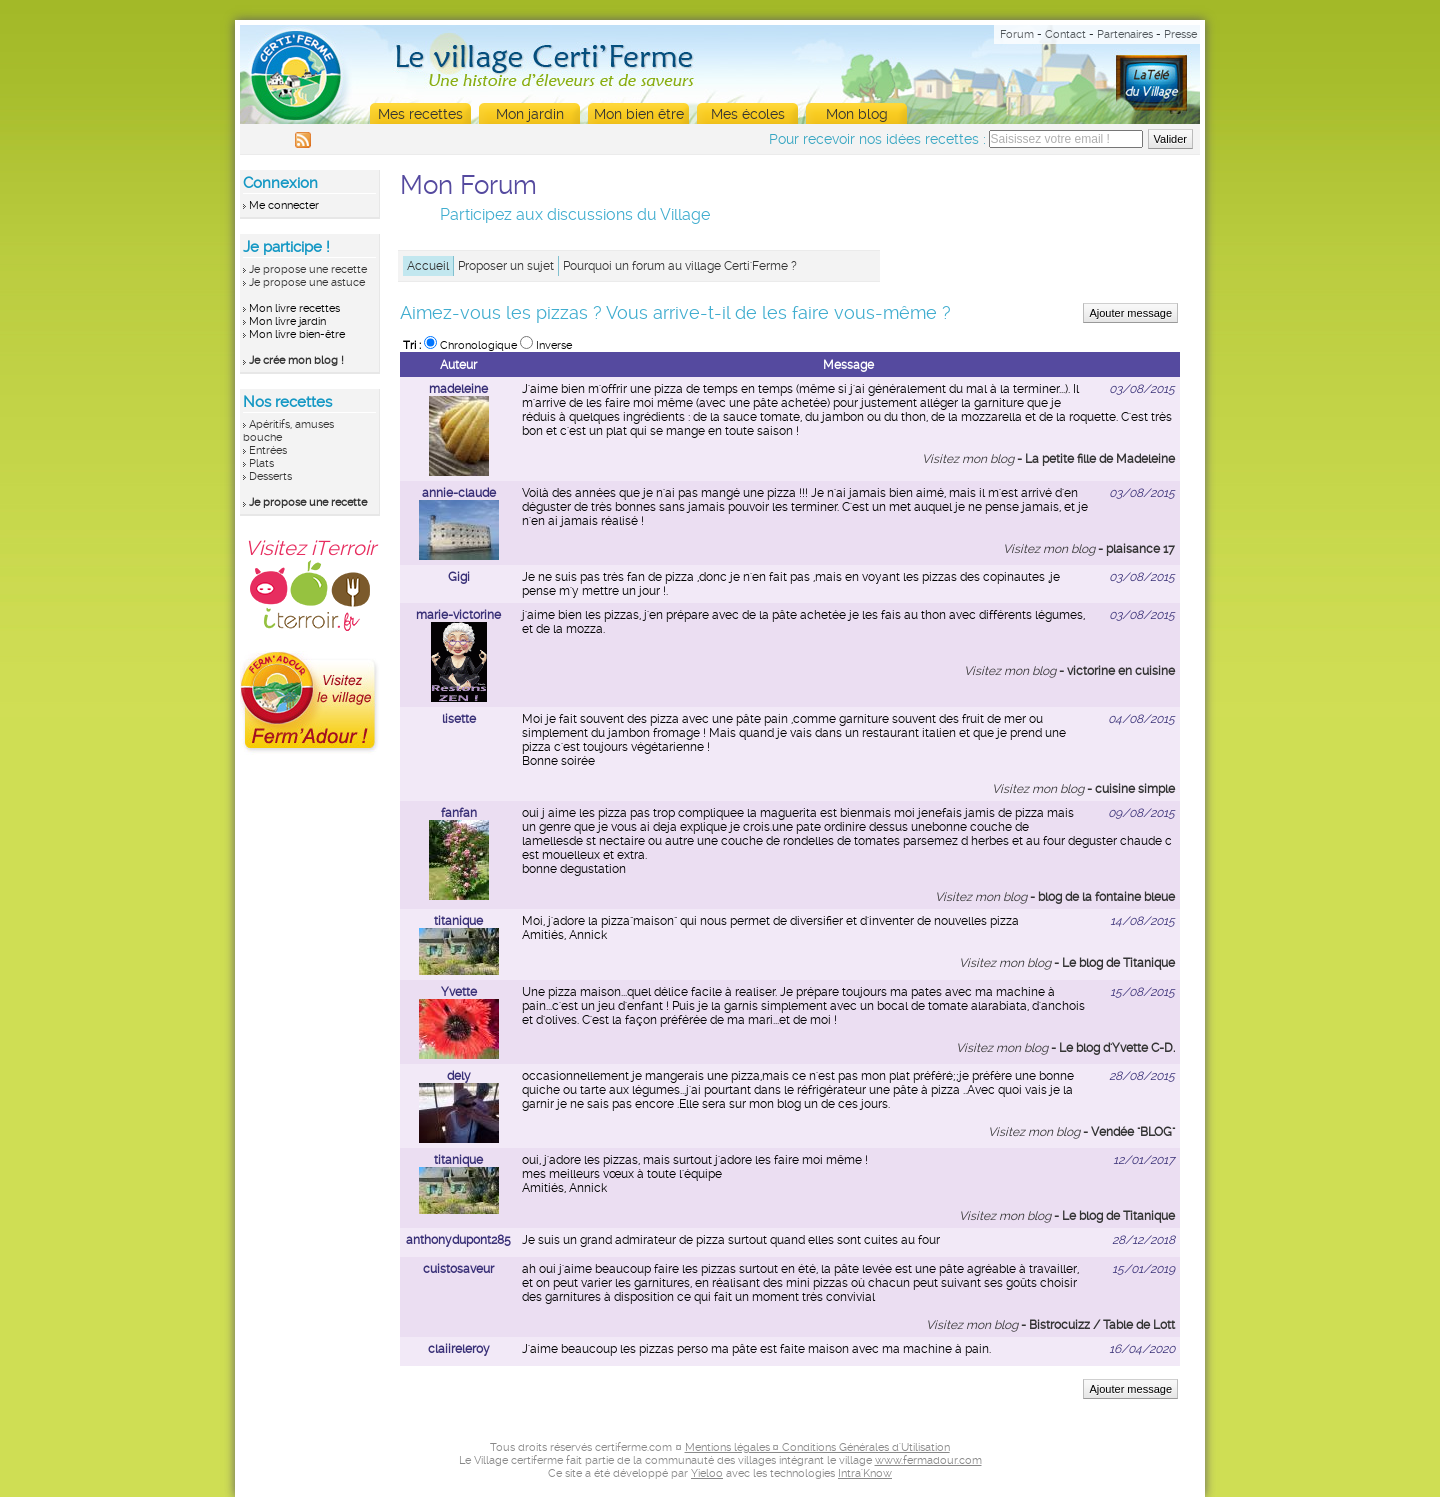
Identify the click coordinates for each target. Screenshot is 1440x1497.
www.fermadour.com (928, 1460)
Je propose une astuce (307, 282)
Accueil (428, 266)
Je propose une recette (308, 269)
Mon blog (857, 114)
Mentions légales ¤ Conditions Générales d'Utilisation (817, 1447)
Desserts (270, 476)
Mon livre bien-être (297, 334)
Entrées (268, 450)
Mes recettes (420, 114)
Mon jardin (530, 114)
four (929, 1240)
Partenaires (1125, 34)
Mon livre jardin (287, 321)
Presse (1180, 34)
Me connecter (284, 205)
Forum (1017, 34)
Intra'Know (865, 1473)
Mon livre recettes (294, 308)
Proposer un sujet (506, 266)
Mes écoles (748, 114)
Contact (1065, 34)
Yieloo (707, 1473)
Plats (261, 463)
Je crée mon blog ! (296, 360)
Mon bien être (639, 114)
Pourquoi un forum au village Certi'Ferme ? (680, 266)
